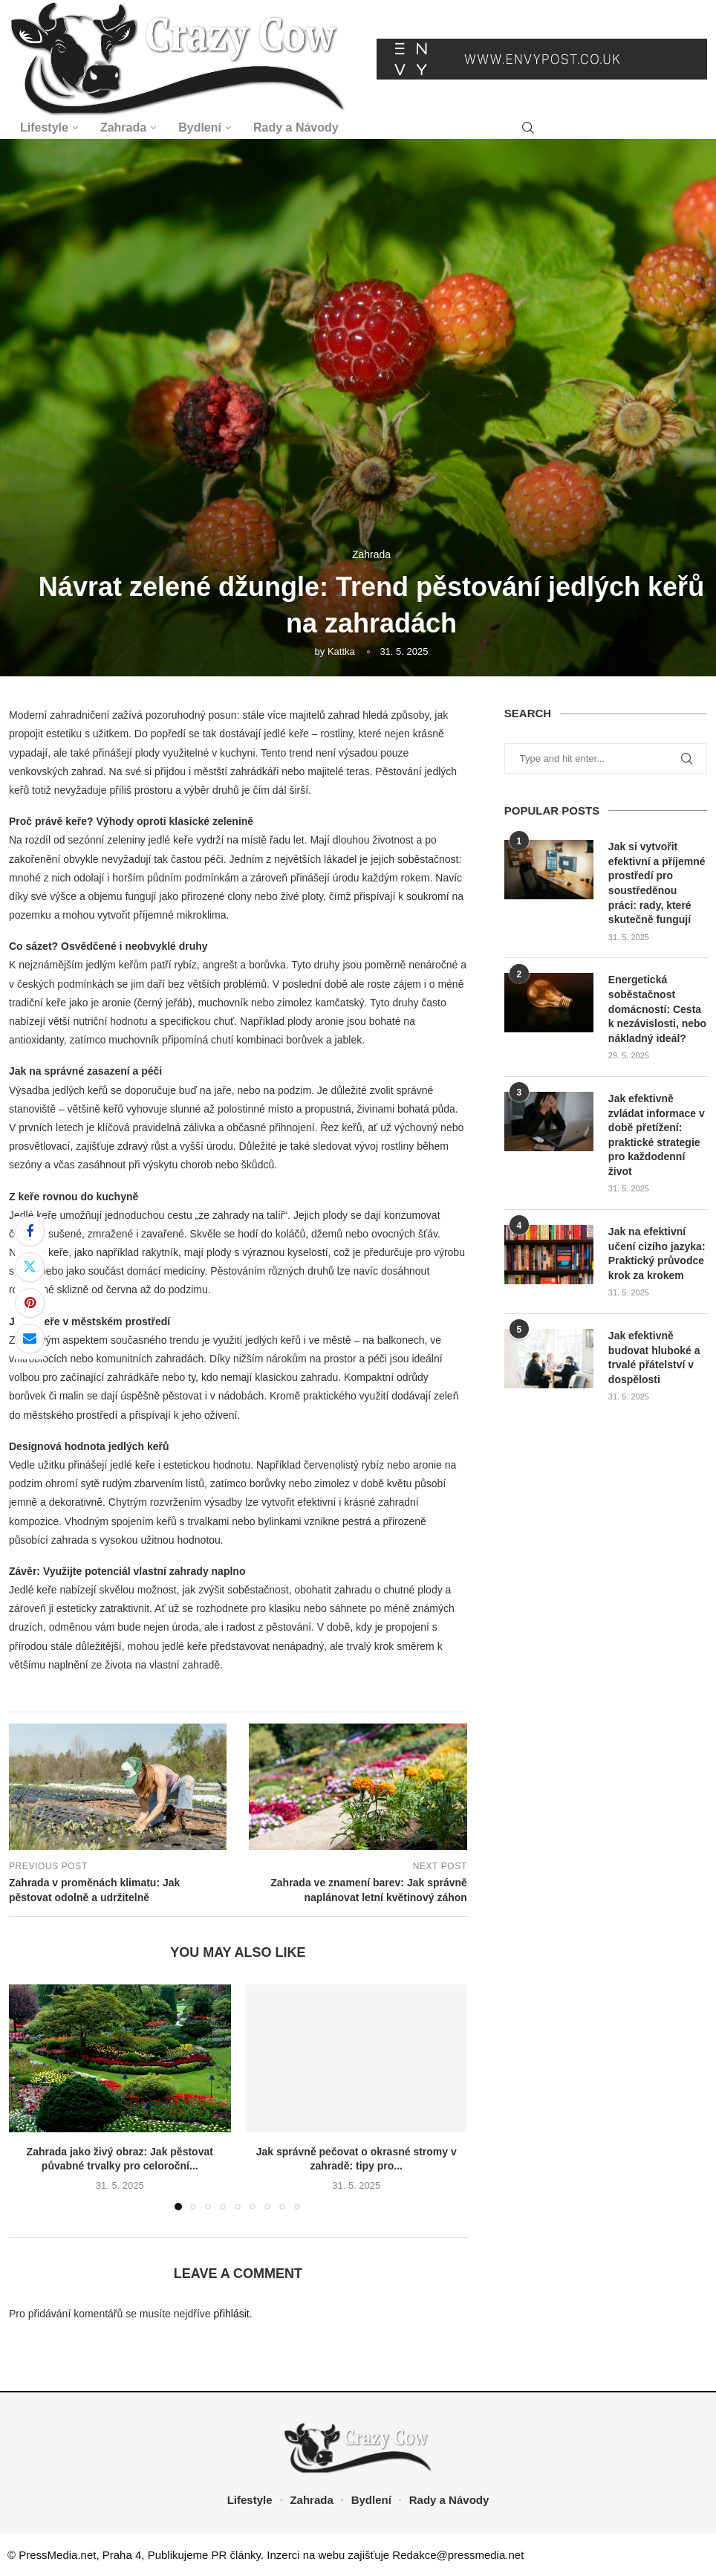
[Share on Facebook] (30, 1231)
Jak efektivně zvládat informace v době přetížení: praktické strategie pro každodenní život (656, 1135)
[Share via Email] (30, 1338)
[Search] (528, 128)
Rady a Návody (296, 127)
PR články (236, 2555)
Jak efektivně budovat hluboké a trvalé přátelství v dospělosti (654, 1357)
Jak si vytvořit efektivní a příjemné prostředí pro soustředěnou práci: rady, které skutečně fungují (657, 883)
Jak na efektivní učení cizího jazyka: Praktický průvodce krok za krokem (657, 1253)
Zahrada (123, 127)
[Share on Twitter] (30, 1267)
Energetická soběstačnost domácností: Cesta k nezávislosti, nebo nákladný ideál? (657, 1008)
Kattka (341, 651)
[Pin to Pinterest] (30, 1303)
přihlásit (231, 2314)
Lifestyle (44, 127)
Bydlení (199, 127)
